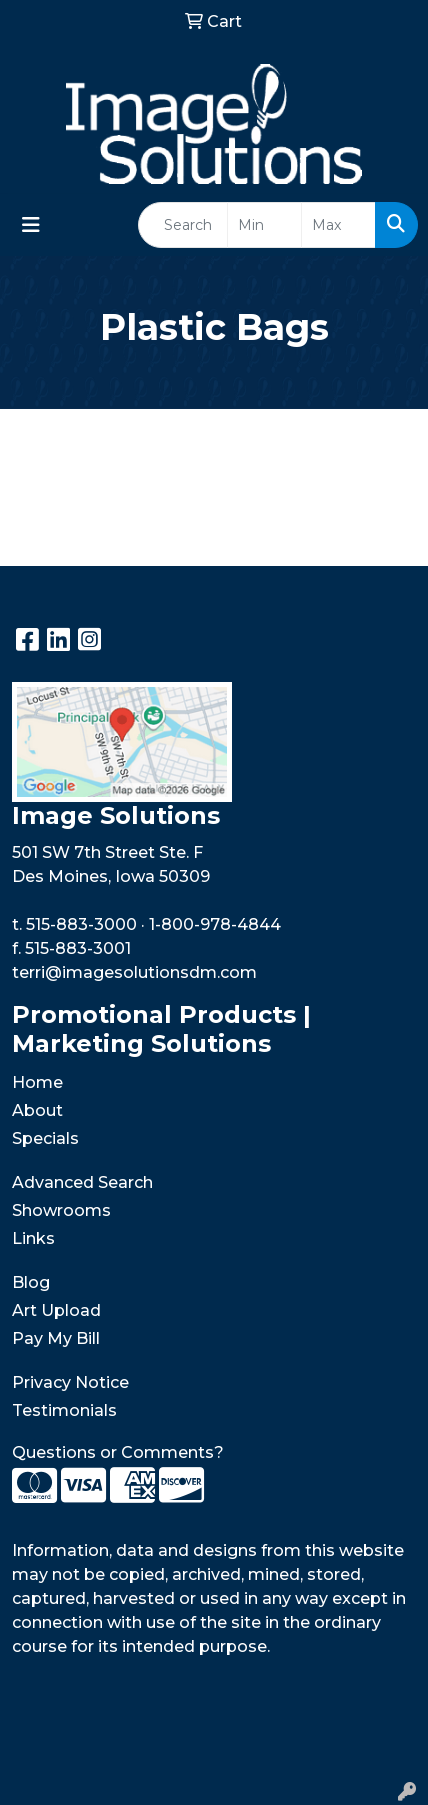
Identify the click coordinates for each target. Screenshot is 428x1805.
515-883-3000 (81, 924)
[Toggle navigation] (31, 225)
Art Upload (56, 1310)
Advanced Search (82, 1182)
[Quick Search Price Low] (264, 225)
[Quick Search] (183, 225)
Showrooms (61, 1210)
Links (33, 1238)
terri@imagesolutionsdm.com (134, 972)
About (37, 1110)
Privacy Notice (70, 1382)
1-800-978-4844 (215, 924)
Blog (31, 1282)
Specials (45, 1138)
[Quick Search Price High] (338, 225)
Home (37, 1082)
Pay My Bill (56, 1338)
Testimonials (64, 1410)
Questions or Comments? (118, 1452)
